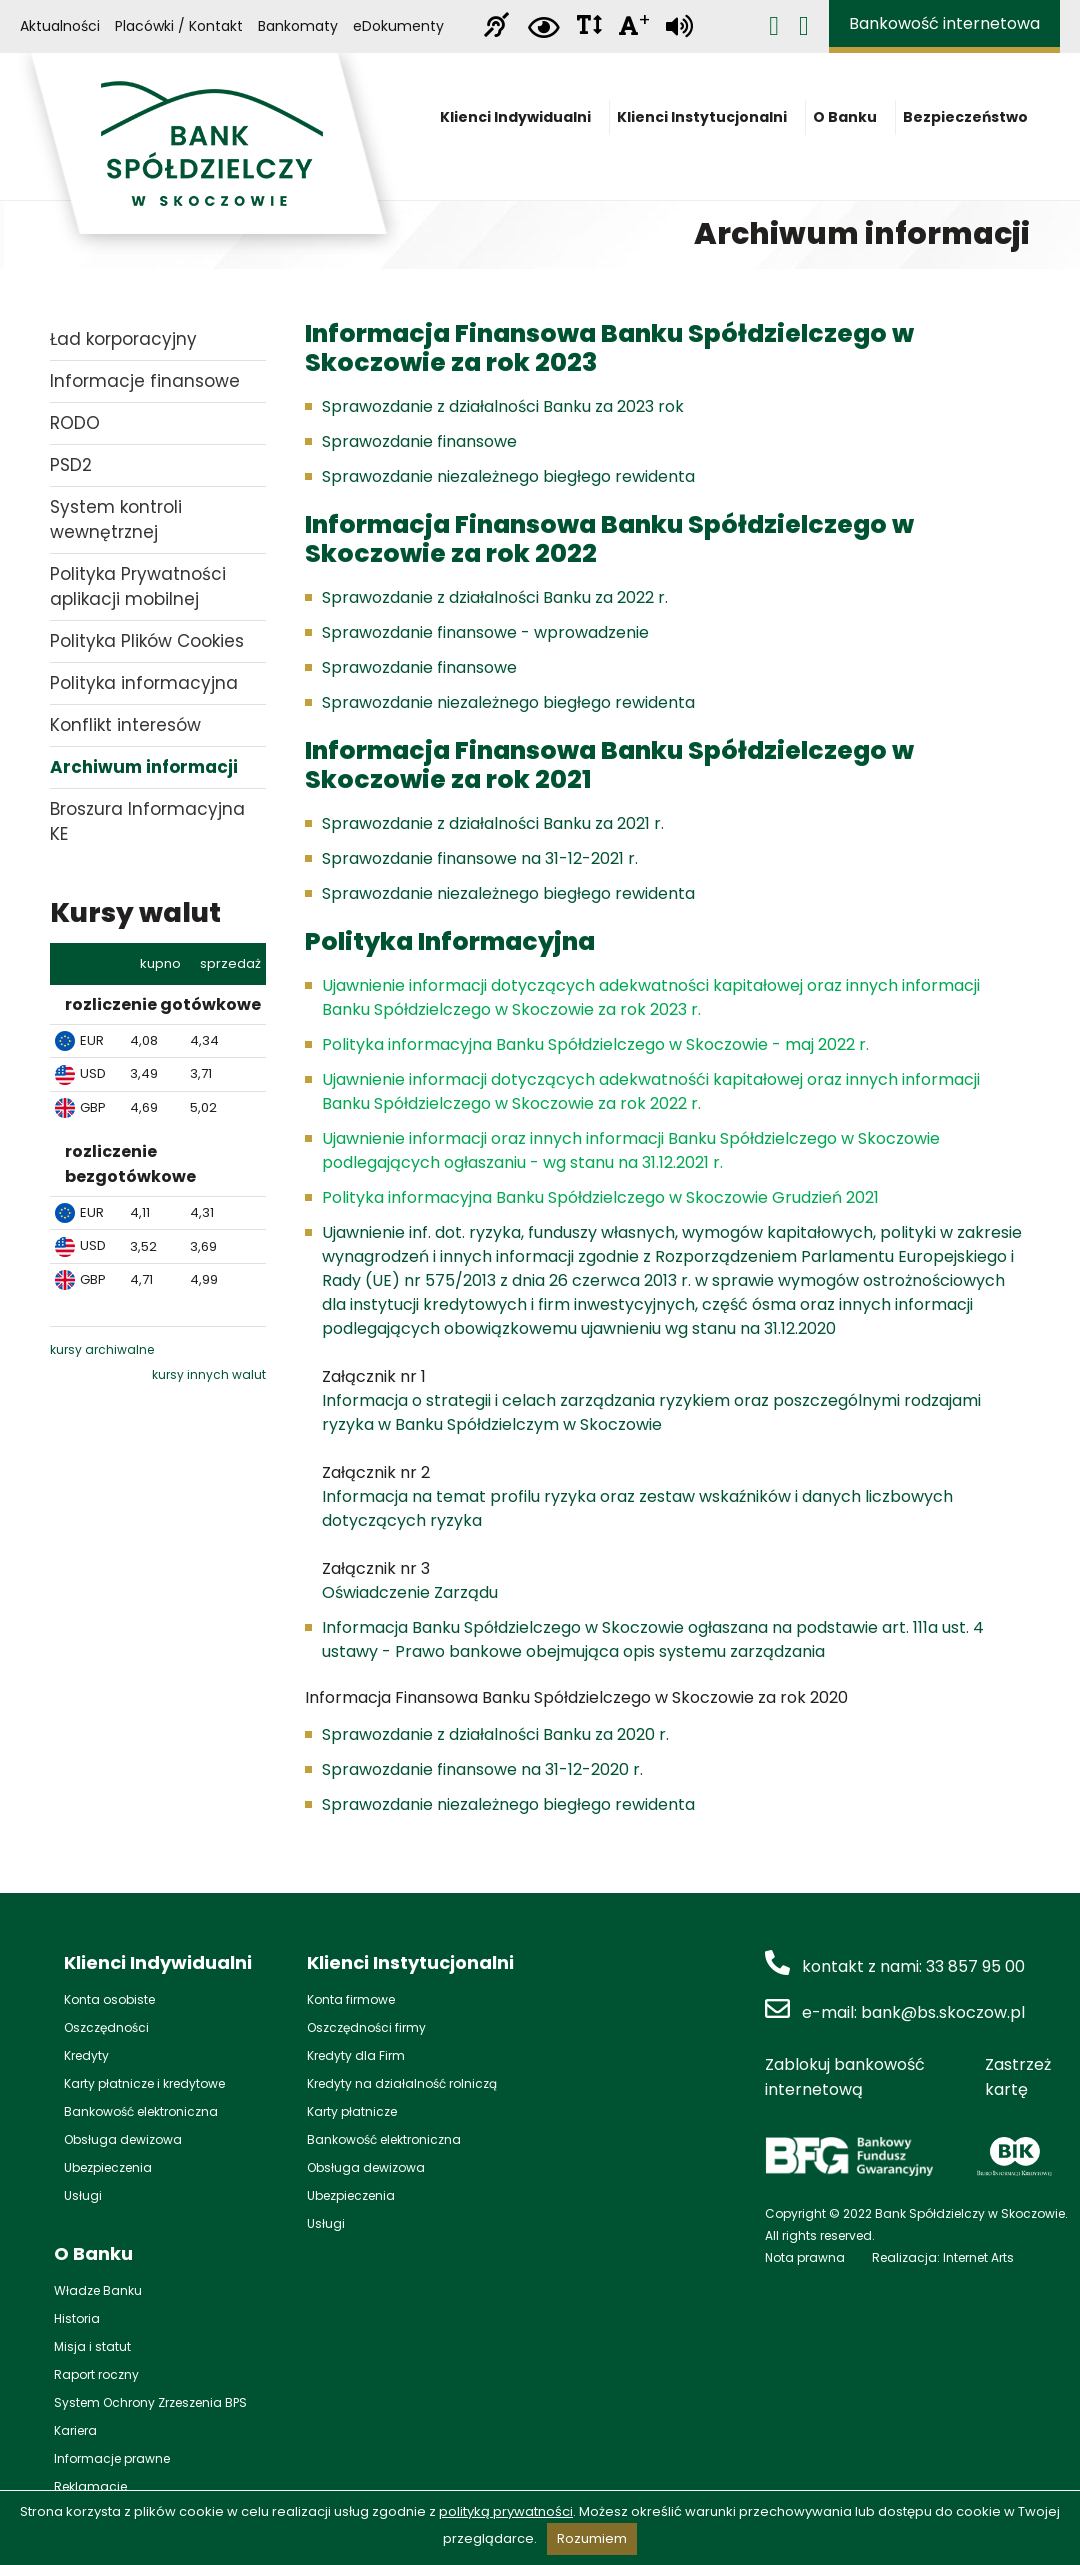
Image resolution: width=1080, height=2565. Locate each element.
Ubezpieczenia (108, 2167)
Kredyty (86, 2055)
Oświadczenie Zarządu (410, 1592)
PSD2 (71, 465)
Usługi (83, 2195)
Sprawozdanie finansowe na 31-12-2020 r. (482, 1769)
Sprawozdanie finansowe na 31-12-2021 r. (480, 858)
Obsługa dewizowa (123, 2139)
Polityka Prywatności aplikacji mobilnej (138, 586)
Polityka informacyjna (144, 683)
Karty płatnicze (352, 2111)
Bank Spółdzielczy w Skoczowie (210, 155)
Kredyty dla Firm (356, 2055)
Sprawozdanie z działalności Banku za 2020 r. (495, 1734)
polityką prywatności (506, 2511)
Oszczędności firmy (366, 2027)
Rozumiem (592, 2538)
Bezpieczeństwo (965, 124)
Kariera (75, 2430)
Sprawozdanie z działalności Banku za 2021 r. (493, 823)
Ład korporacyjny (123, 339)
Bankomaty (298, 27)
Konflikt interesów (125, 725)
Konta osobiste (109, 1999)
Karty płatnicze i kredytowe (144, 2083)
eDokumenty (398, 27)
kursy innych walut (209, 1374)
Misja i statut (92, 2346)
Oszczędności (106, 2027)
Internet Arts (978, 2257)
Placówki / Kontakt (179, 27)
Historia (77, 2318)
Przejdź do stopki (540, 0)
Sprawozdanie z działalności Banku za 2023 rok (503, 406)
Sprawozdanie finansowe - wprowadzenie (485, 632)
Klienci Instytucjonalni (707, 124)
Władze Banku (98, 2290)
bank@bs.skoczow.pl (943, 2012)
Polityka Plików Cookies (147, 641)
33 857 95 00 (975, 1966)
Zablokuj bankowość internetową (845, 2077)
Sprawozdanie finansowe (419, 441)
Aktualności (60, 27)
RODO (75, 423)
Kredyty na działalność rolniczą (402, 2083)
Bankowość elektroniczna (141, 2111)
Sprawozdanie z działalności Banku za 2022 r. (495, 597)
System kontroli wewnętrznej (116, 519)
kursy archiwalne (102, 1349)
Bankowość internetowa (944, 24)
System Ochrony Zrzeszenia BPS (150, 2402)
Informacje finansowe (145, 381)
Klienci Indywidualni (521, 124)
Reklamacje (90, 2486)
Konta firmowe (351, 1999)
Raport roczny (96, 2374)
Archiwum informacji (144, 767)
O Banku (850, 124)
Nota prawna (805, 2257)
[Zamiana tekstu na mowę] (679, 26)
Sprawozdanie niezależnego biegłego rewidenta (508, 476)
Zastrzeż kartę (1018, 2077)
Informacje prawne (112, 2458)
